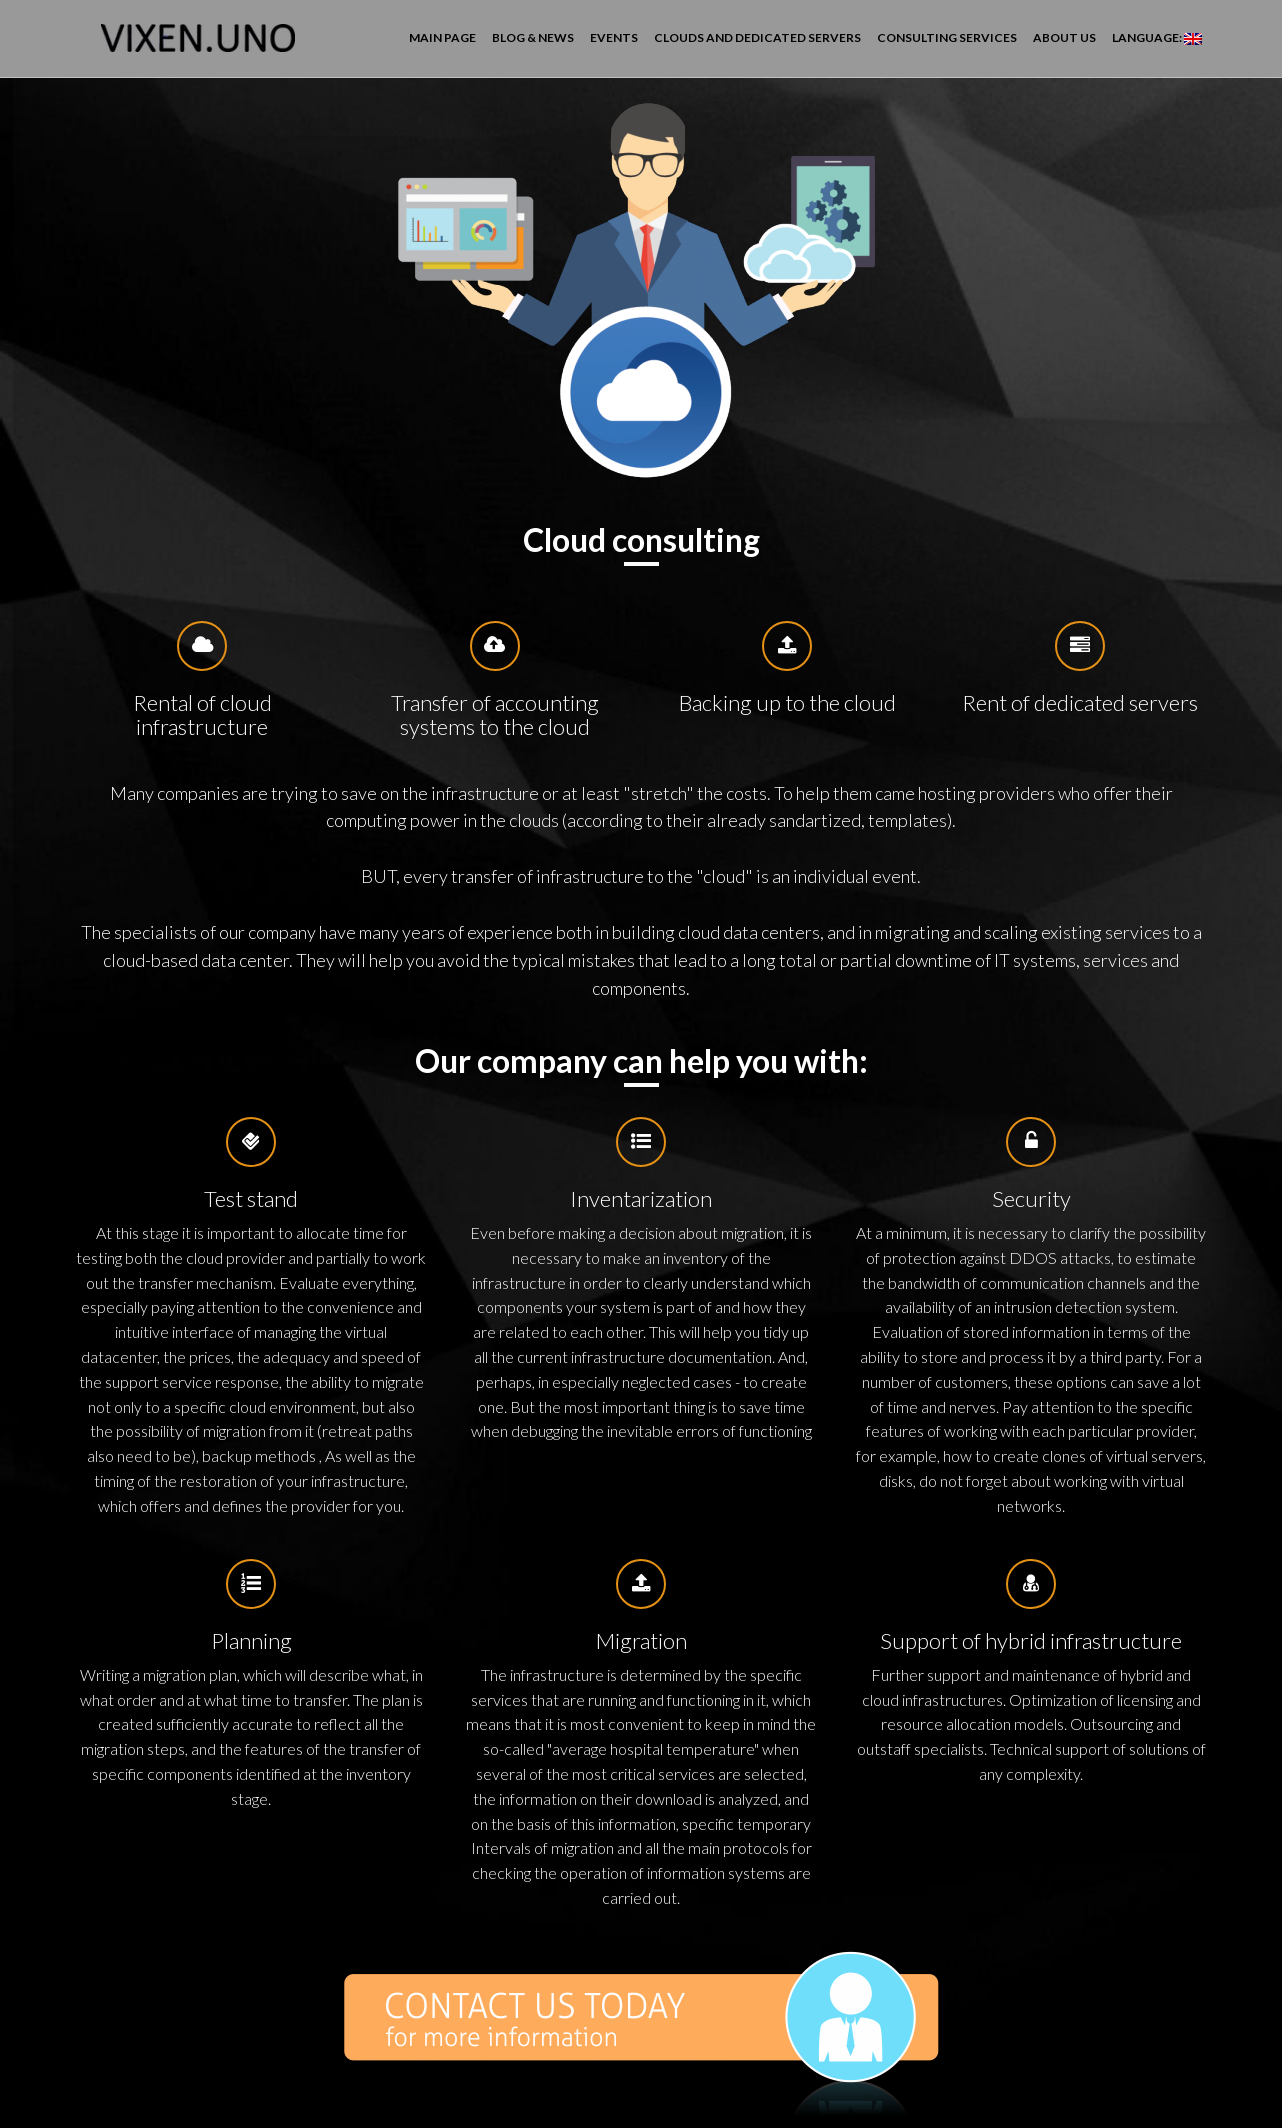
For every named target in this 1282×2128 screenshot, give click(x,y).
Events (614, 37)
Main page (442, 37)
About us (1064, 37)
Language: (1157, 37)
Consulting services (947, 37)
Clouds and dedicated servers (757, 37)
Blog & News (533, 37)
